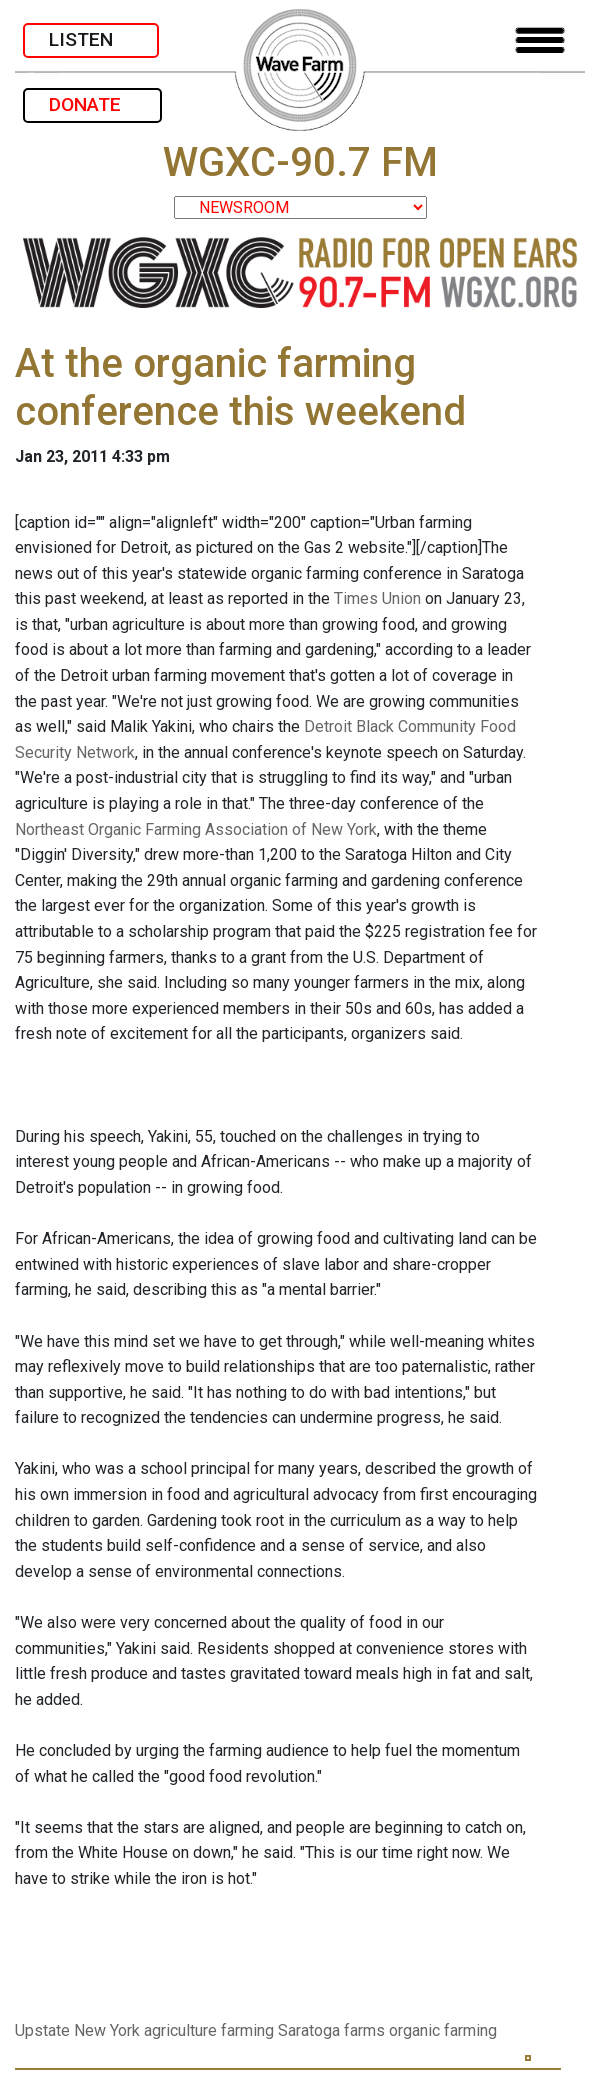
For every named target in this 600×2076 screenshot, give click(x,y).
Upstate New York (77, 2030)
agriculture (180, 2030)
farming (247, 2030)
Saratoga (309, 2030)
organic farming (443, 2030)
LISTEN (91, 39)
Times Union (377, 598)
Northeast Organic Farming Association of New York (196, 829)
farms (364, 2030)
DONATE (92, 104)
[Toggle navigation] (540, 40)
